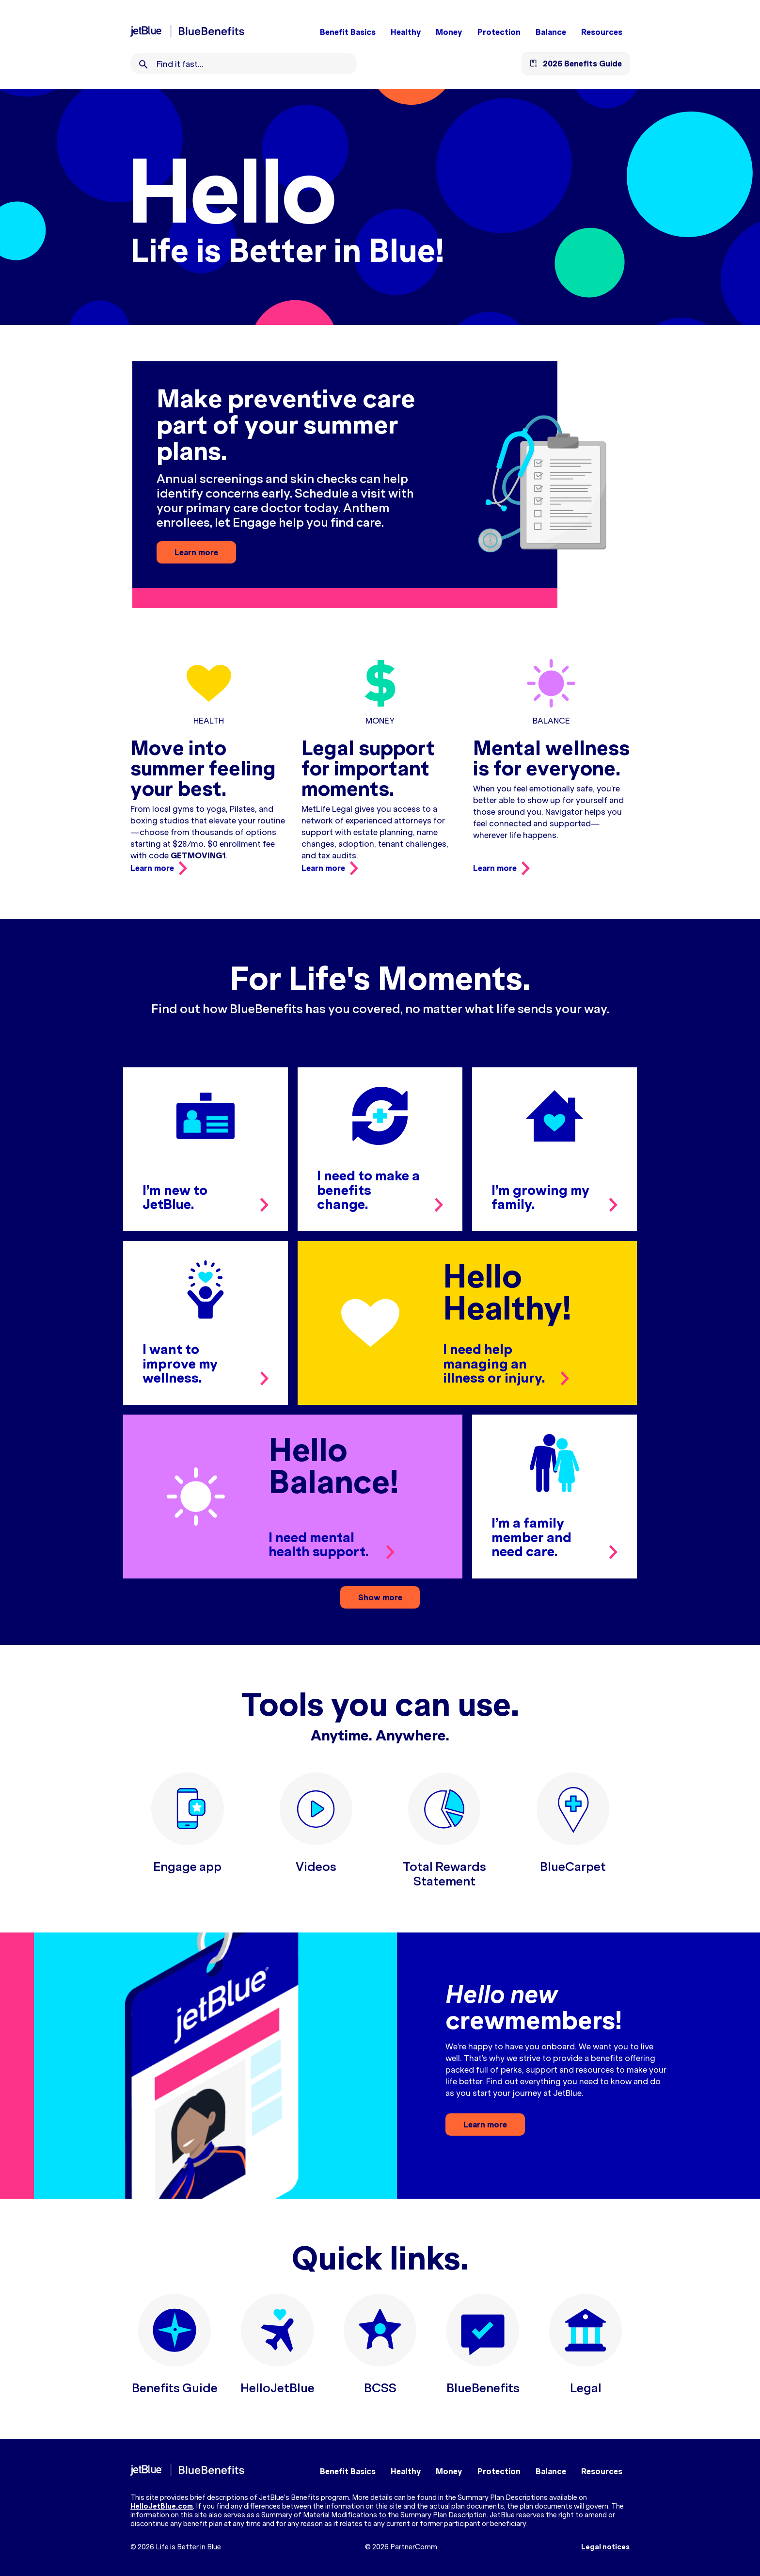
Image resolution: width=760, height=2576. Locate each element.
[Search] (143, 63)
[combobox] (257, 63)
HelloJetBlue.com (161, 2506)
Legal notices (605, 2547)
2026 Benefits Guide (582, 63)
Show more (380, 1597)
